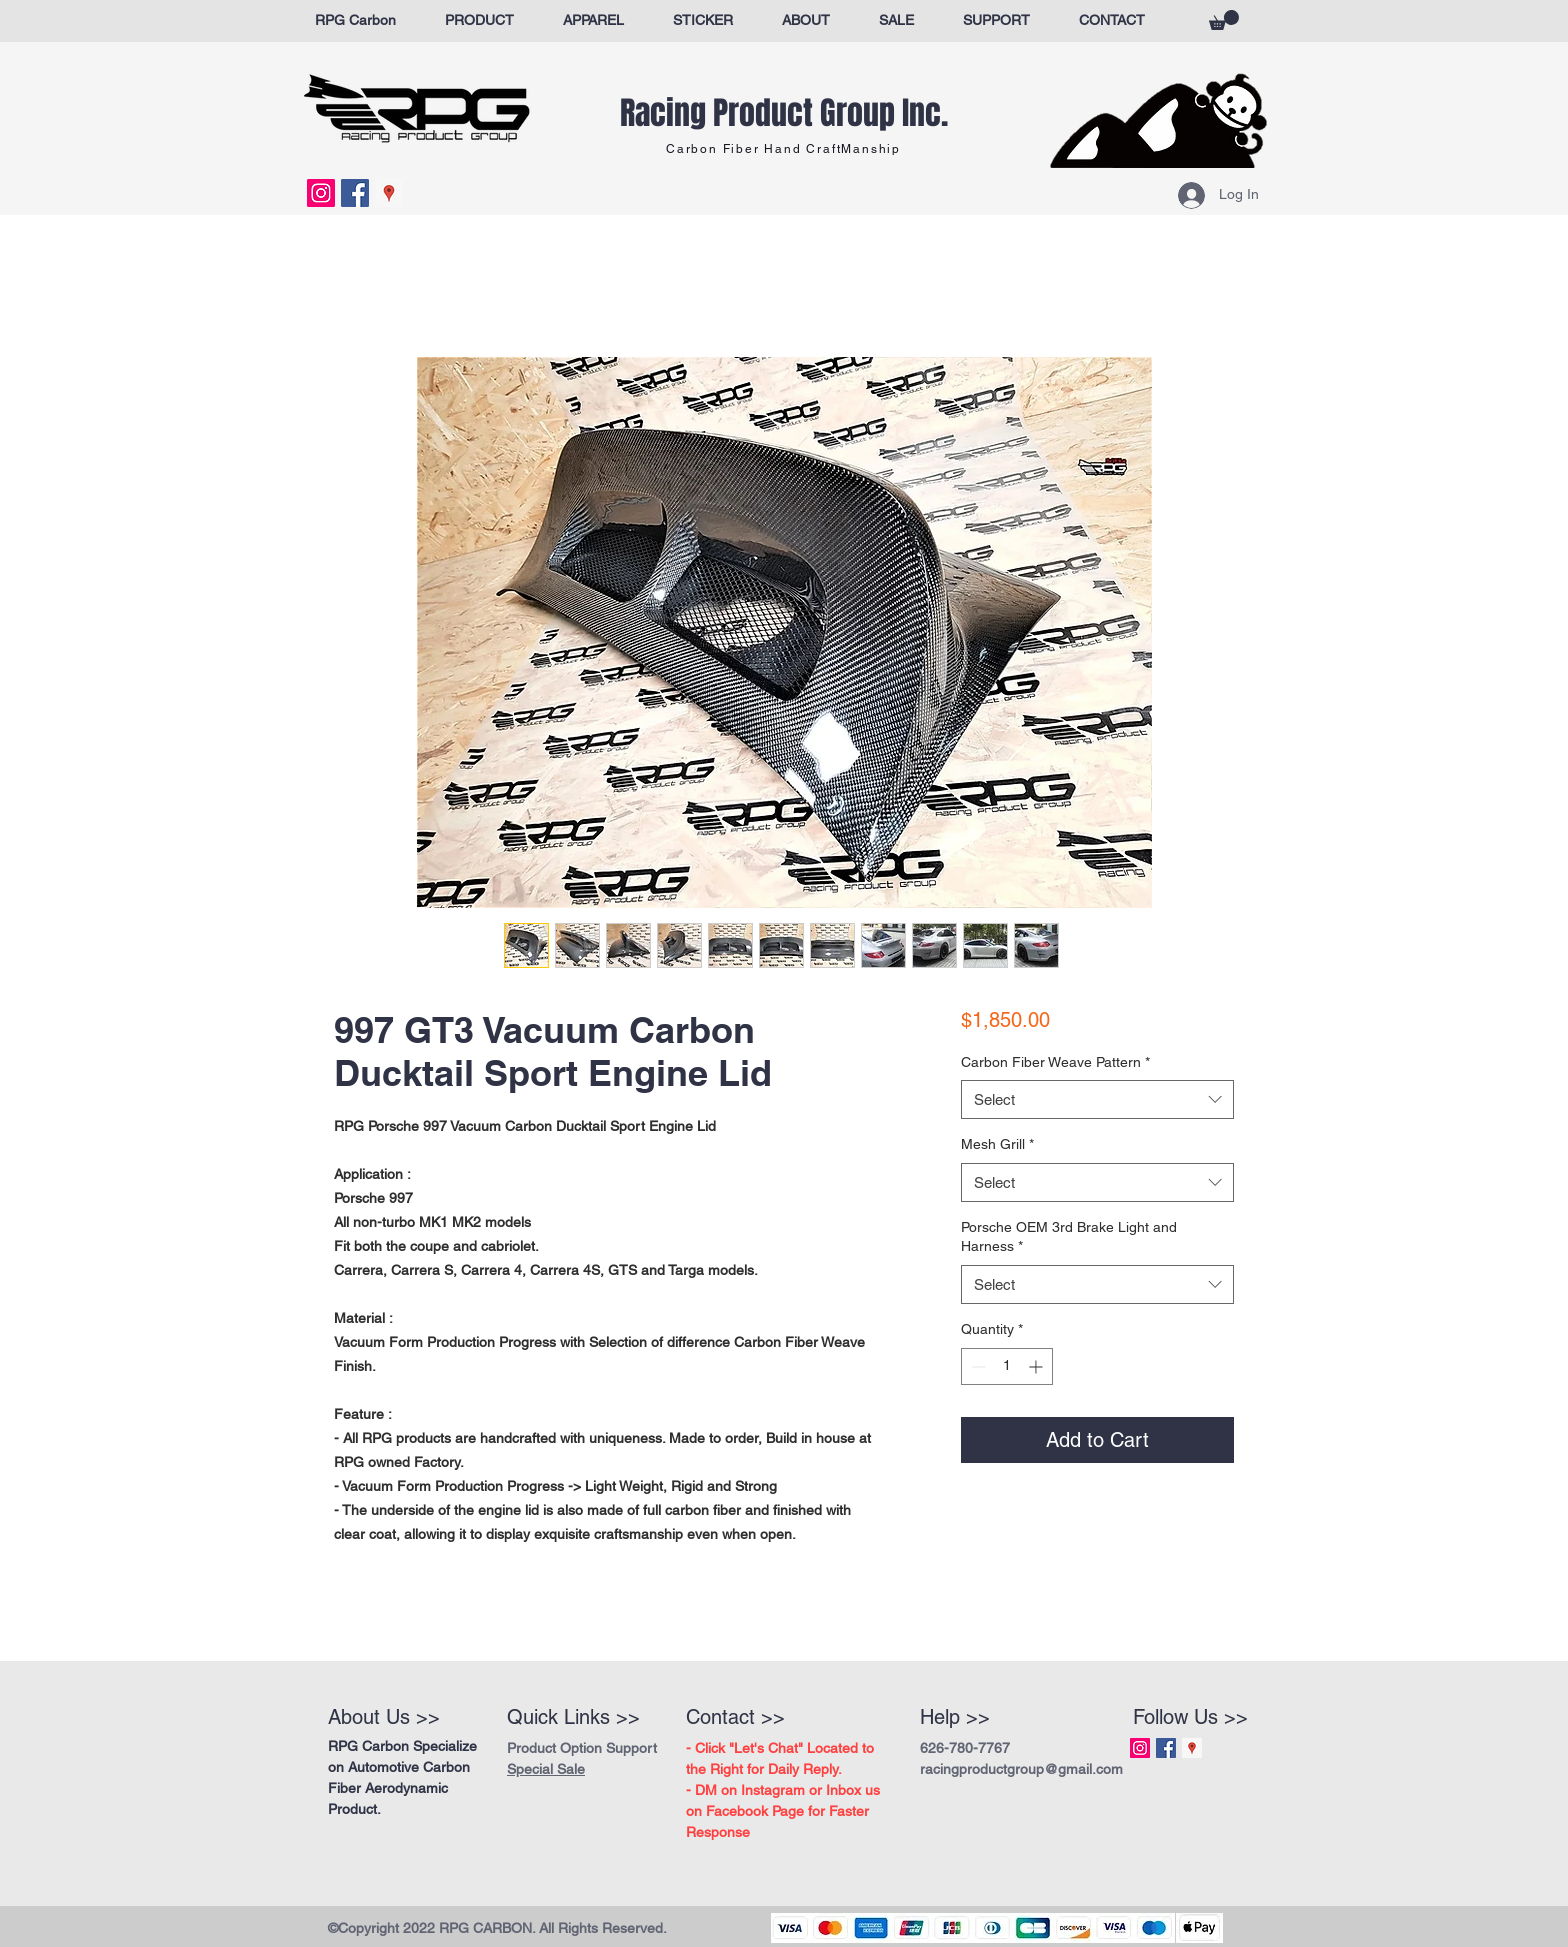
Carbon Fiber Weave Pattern (1055, 1062)
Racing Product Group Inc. (784, 113)
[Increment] (1037, 1366)
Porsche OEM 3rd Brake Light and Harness (1069, 1237)
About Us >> (384, 1717)
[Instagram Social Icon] (321, 193)
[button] (1224, 20)
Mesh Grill (997, 1144)
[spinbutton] (1007, 1366)
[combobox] (1097, 1099)
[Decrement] (976, 1366)
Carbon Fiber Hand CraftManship (783, 149)
